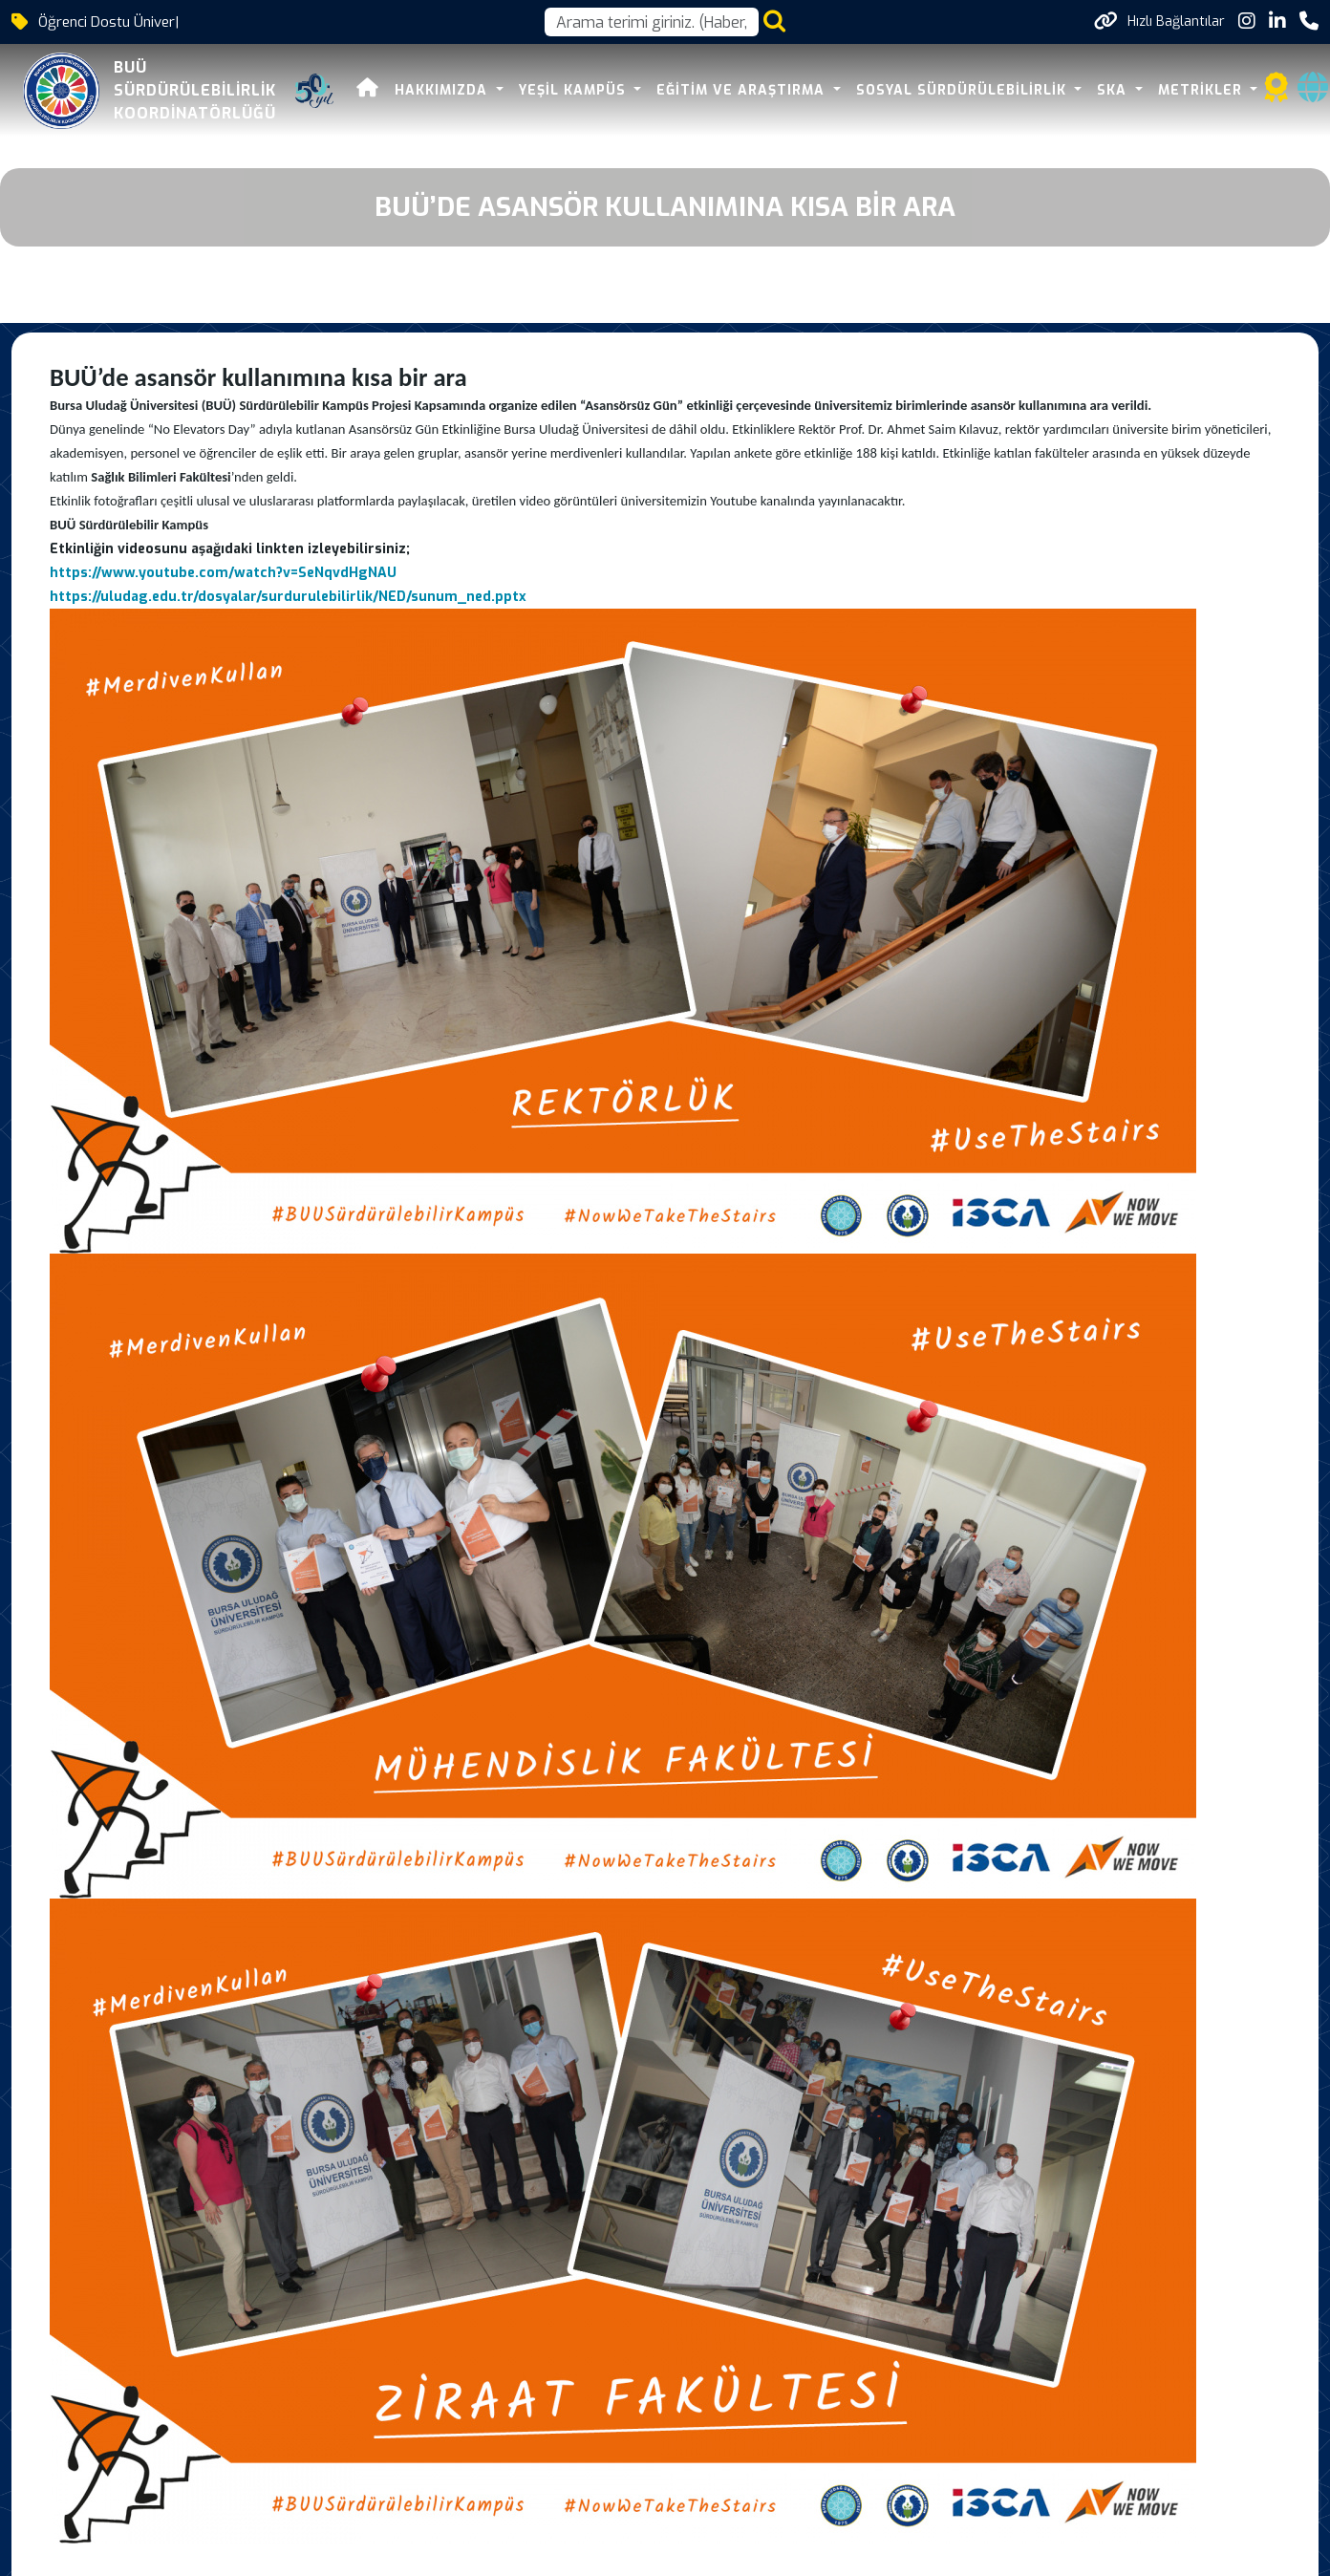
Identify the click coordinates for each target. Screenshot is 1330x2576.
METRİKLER (1202, 90)
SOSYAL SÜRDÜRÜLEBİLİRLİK (963, 90)
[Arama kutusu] (652, 22)
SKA (1114, 90)
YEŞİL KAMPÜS (575, 90)
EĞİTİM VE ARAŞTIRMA (742, 90)
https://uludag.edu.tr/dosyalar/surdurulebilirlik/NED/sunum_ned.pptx (288, 597)
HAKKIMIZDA (443, 90)
